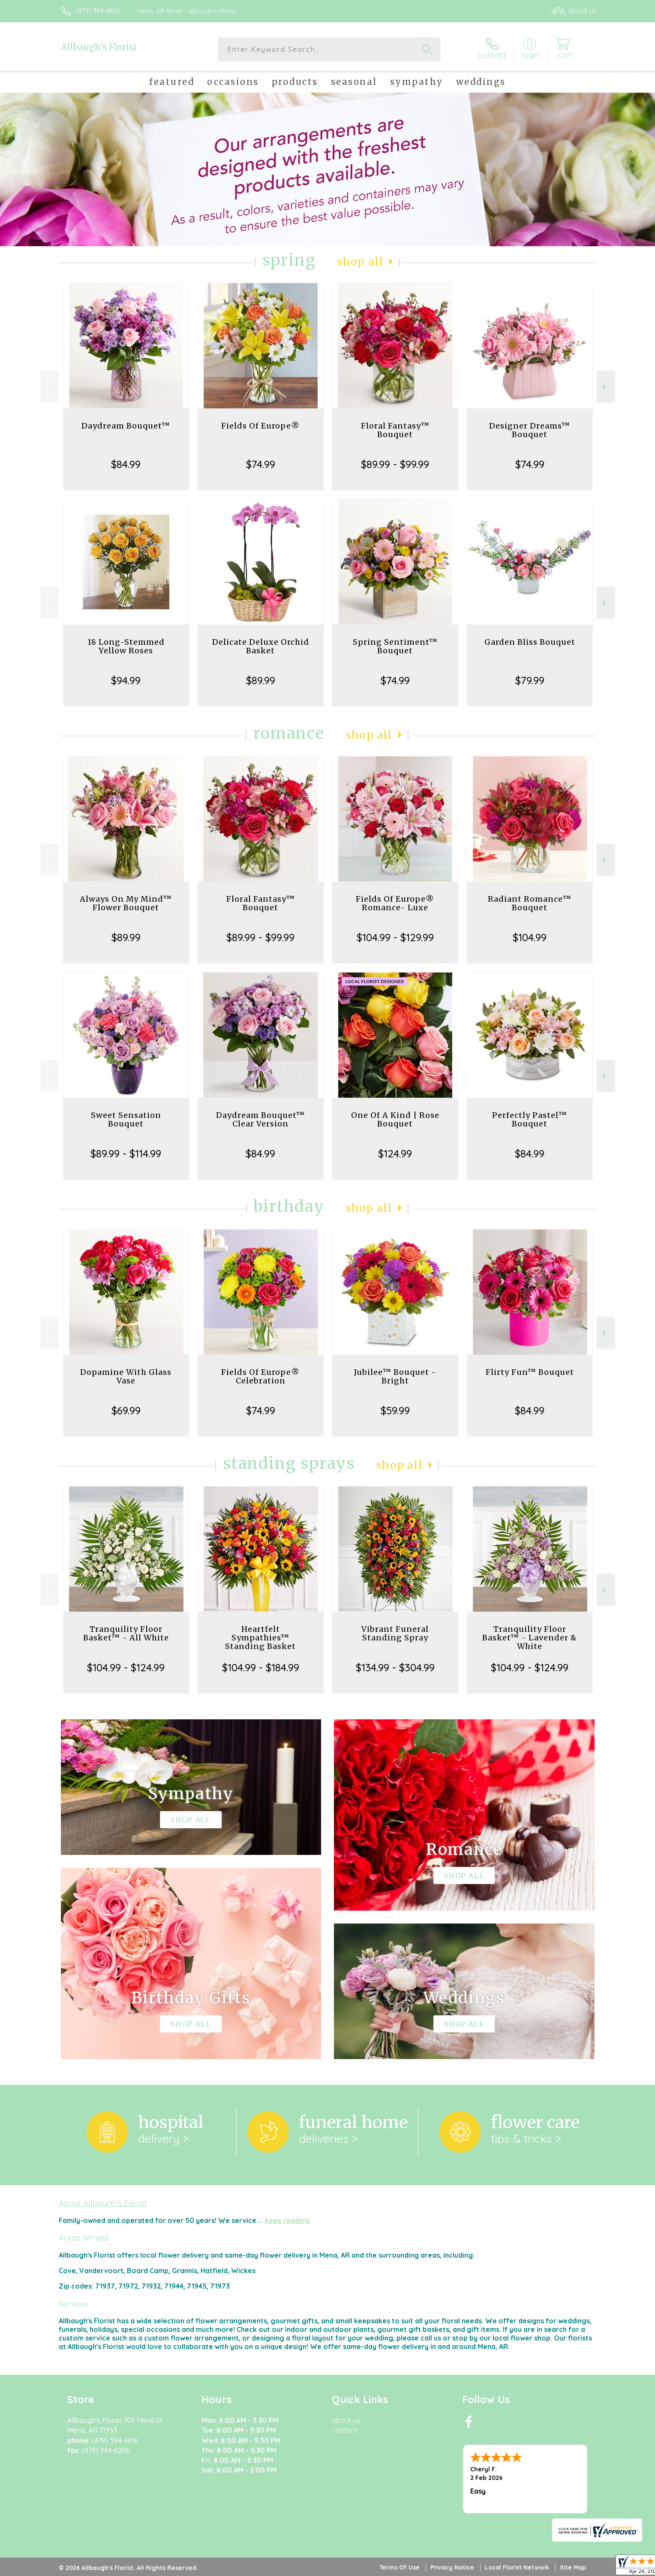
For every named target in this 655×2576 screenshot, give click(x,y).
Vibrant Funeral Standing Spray (395, 1633)
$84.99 (126, 464)
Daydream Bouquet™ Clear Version (260, 1119)
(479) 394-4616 (97, 10)
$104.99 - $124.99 (126, 1667)
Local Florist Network (517, 2567)
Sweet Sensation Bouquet (126, 1119)
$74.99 (260, 464)
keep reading (287, 2220)
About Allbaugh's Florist (103, 2203)
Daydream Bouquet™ (125, 426)
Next (606, 387)
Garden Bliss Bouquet (529, 642)
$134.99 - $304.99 (395, 1667)
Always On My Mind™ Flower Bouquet (126, 903)
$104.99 (530, 937)
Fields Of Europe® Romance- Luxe (395, 903)
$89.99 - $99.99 (395, 464)
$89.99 (260, 680)
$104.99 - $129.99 (395, 937)
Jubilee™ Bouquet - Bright (395, 1376)
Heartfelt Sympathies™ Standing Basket (260, 1637)
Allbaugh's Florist (99, 47)
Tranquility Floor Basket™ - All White (126, 1633)
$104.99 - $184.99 (260, 1667)
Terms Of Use (399, 2567)
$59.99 (395, 1410)
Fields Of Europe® (260, 426)
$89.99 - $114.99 (125, 1153)
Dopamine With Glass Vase (125, 1376)
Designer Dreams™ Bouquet (529, 430)
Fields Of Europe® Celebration (260, 1376)
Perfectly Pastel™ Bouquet (529, 1119)
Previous (49, 387)
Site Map (573, 2567)
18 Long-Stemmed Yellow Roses (126, 646)
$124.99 (395, 1153)
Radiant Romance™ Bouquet (529, 903)
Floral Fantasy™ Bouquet (395, 430)
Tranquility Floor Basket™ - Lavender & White (529, 1637)
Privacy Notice (452, 2567)
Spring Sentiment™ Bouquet (395, 646)
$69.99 (126, 1410)
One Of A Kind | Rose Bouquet (395, 1119)
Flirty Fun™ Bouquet (530, 1372)
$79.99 (529, 680)
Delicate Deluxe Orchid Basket (260, 646)
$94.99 (126, 680)
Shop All (360, 262)
